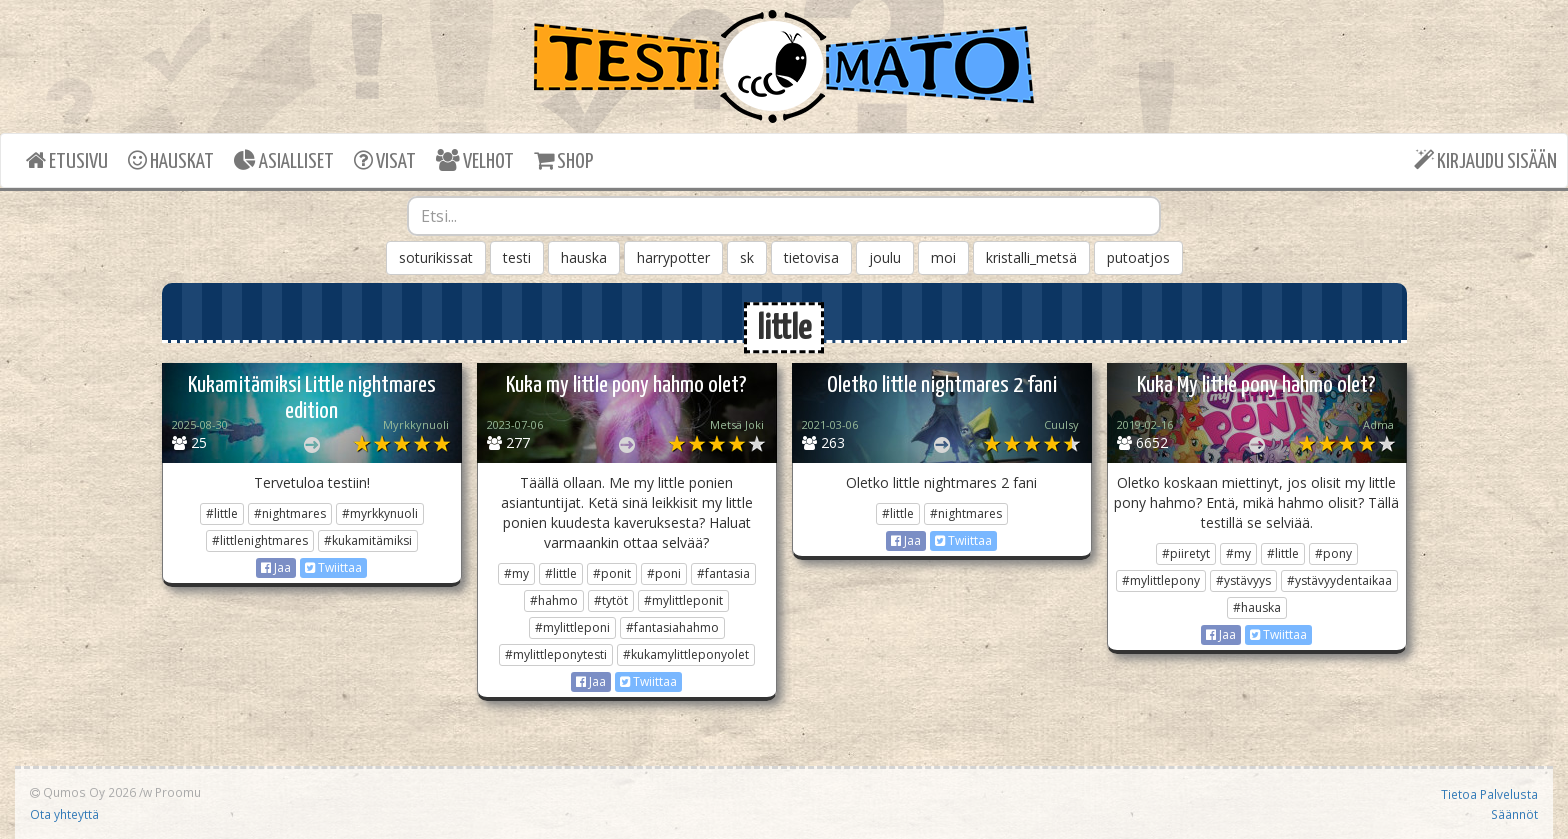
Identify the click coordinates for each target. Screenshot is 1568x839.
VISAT (385, 160)
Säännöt (1514, 814)
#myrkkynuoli (380, 513)
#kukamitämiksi (368, 540)
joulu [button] (885, 257)
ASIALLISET (284, 160)
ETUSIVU (67, 160)
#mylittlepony (1161, 580)
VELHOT (475, 160)
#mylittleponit (683, 600)
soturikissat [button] (436, 257)
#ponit (612, 573)
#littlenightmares (260, 540)
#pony (1333, 553)
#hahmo (554, 600)
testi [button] (517, 257)
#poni (664, 573)
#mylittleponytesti (556, 654)
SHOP (563, 160)
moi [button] (943, 257)
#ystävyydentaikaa (1339, 580)
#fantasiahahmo (672, 627)
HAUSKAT (171, 160)
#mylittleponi (572, 627)
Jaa (276, 567)
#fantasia (723, 573)
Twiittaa (333, 567)
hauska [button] (584, 257)
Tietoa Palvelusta (1489, 794)
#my (516, 573)
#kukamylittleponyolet (686, 654)
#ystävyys (1243, 580)
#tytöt (611, 600)
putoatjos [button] (1138, 257)
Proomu (178, 792)
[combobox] (784, 216)
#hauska (1257, 607)
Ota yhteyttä (64, 814)
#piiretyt (1186, 553)
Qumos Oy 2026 (83, 792)
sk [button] (747, 257)
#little (222, 513)
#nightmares (290, 513)
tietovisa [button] (811, 257)
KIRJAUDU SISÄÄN (1485, 160)
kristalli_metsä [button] (1031, 257)
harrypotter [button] (673, 257)
